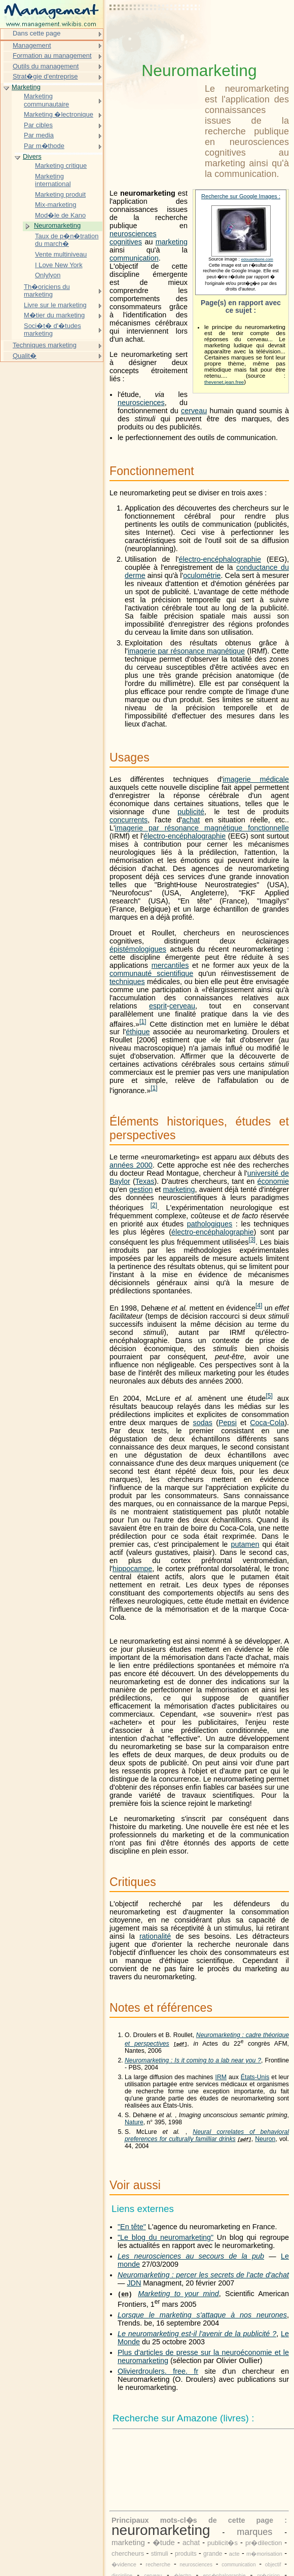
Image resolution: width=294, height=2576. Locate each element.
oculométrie (201, 575)
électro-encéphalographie (220, 559)
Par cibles (38, 125)
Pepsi (227, 1423)
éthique (138, 1032)
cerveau (194, 411)
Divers (32, 156)
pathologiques (210, 1224)
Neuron (265, 2139)
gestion (141, 1189)
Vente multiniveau (61, 254)
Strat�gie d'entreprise (45, 76)
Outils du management (46, 66)
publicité (190, 812)
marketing (172, 242)
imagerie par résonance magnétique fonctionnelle (202, 828)
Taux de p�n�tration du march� (66, 240)
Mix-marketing (55, 204)
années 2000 (131, 1165)
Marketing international (53, 180)
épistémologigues (137, 949)
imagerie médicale (256, 779)
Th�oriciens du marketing (47, 291)
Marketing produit (60, 194)
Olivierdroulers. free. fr (158, 2371)
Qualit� (24, 355)
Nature (134, 2122)
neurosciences (141, 402)
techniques (127, 981)
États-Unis (255, 2077)
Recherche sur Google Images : (240, 196)
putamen (245, 1544)
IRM (221, 2077)
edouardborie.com (257, 259)
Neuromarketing (57, 225)
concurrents (128, 820)
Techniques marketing (45, 345)
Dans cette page (36, 33)
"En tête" (132, 2227)
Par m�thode (44, 146)
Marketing (26, 87)
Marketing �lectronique (58, 114)
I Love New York (59, 265)
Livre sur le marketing (55, 305)
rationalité (155, 1936)
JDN (134, 2283)
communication (134, 258)
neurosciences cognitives (133, 238)
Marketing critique (61, 165)
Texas (145, 1181)
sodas (202, 1423)
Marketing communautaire (46, 100)
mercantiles (170, 965)
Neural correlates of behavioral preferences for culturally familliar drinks (207, 2135)
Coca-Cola (267, 1423)
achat (191, 820)
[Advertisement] (155, 33)
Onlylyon (47, 275)
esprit (158, 1006)
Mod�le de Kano (60, 215)
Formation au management (52, 55)
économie (273, 1181)
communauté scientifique (151, 973)
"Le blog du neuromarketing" (165, 2237)
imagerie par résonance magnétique (186, 651)
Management (32, 45)
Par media (39, 135)
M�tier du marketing (54, 315)
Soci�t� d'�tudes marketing (52, 330)
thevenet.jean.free (224, 382)
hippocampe (132, 1569)
